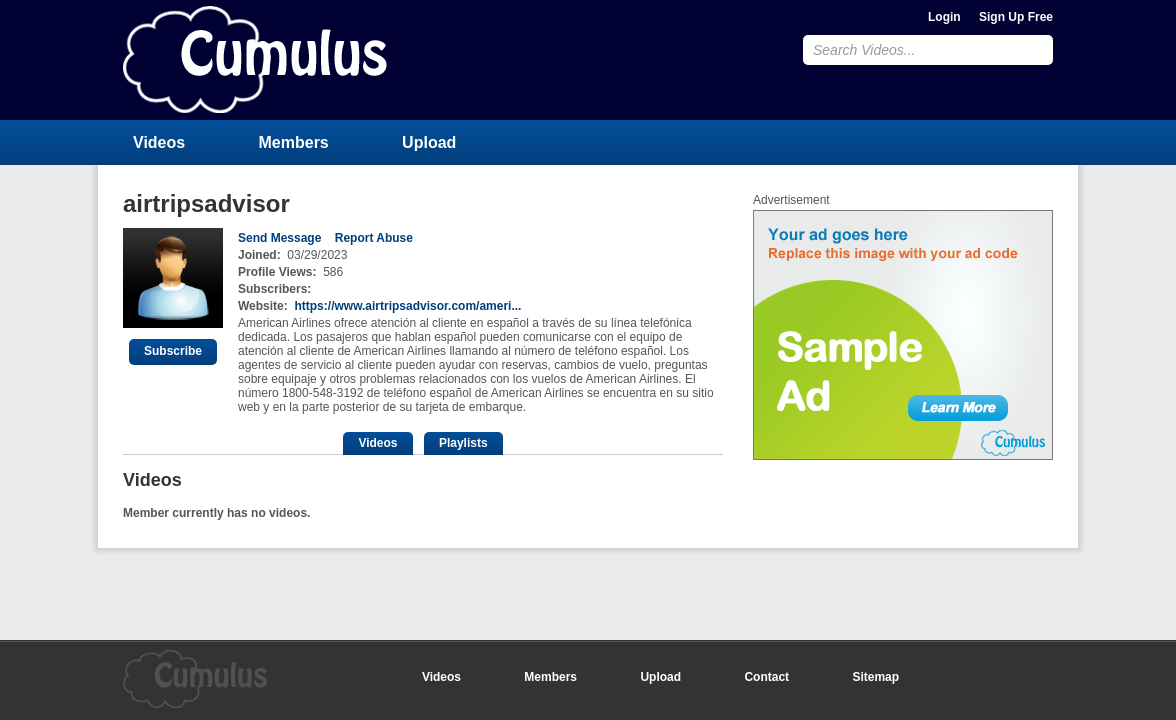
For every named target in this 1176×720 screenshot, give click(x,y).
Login (944, 17)
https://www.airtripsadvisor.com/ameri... (407, 306)
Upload (429, 142)
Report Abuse (374, 238)
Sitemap (875, 677)
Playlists (463, 443)
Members (294, 142)
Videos (159, 142)
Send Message (279, 238)
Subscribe (173, 351)
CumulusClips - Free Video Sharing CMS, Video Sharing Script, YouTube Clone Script (255, 59)
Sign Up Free (1016, 17)
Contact (766, 677)
